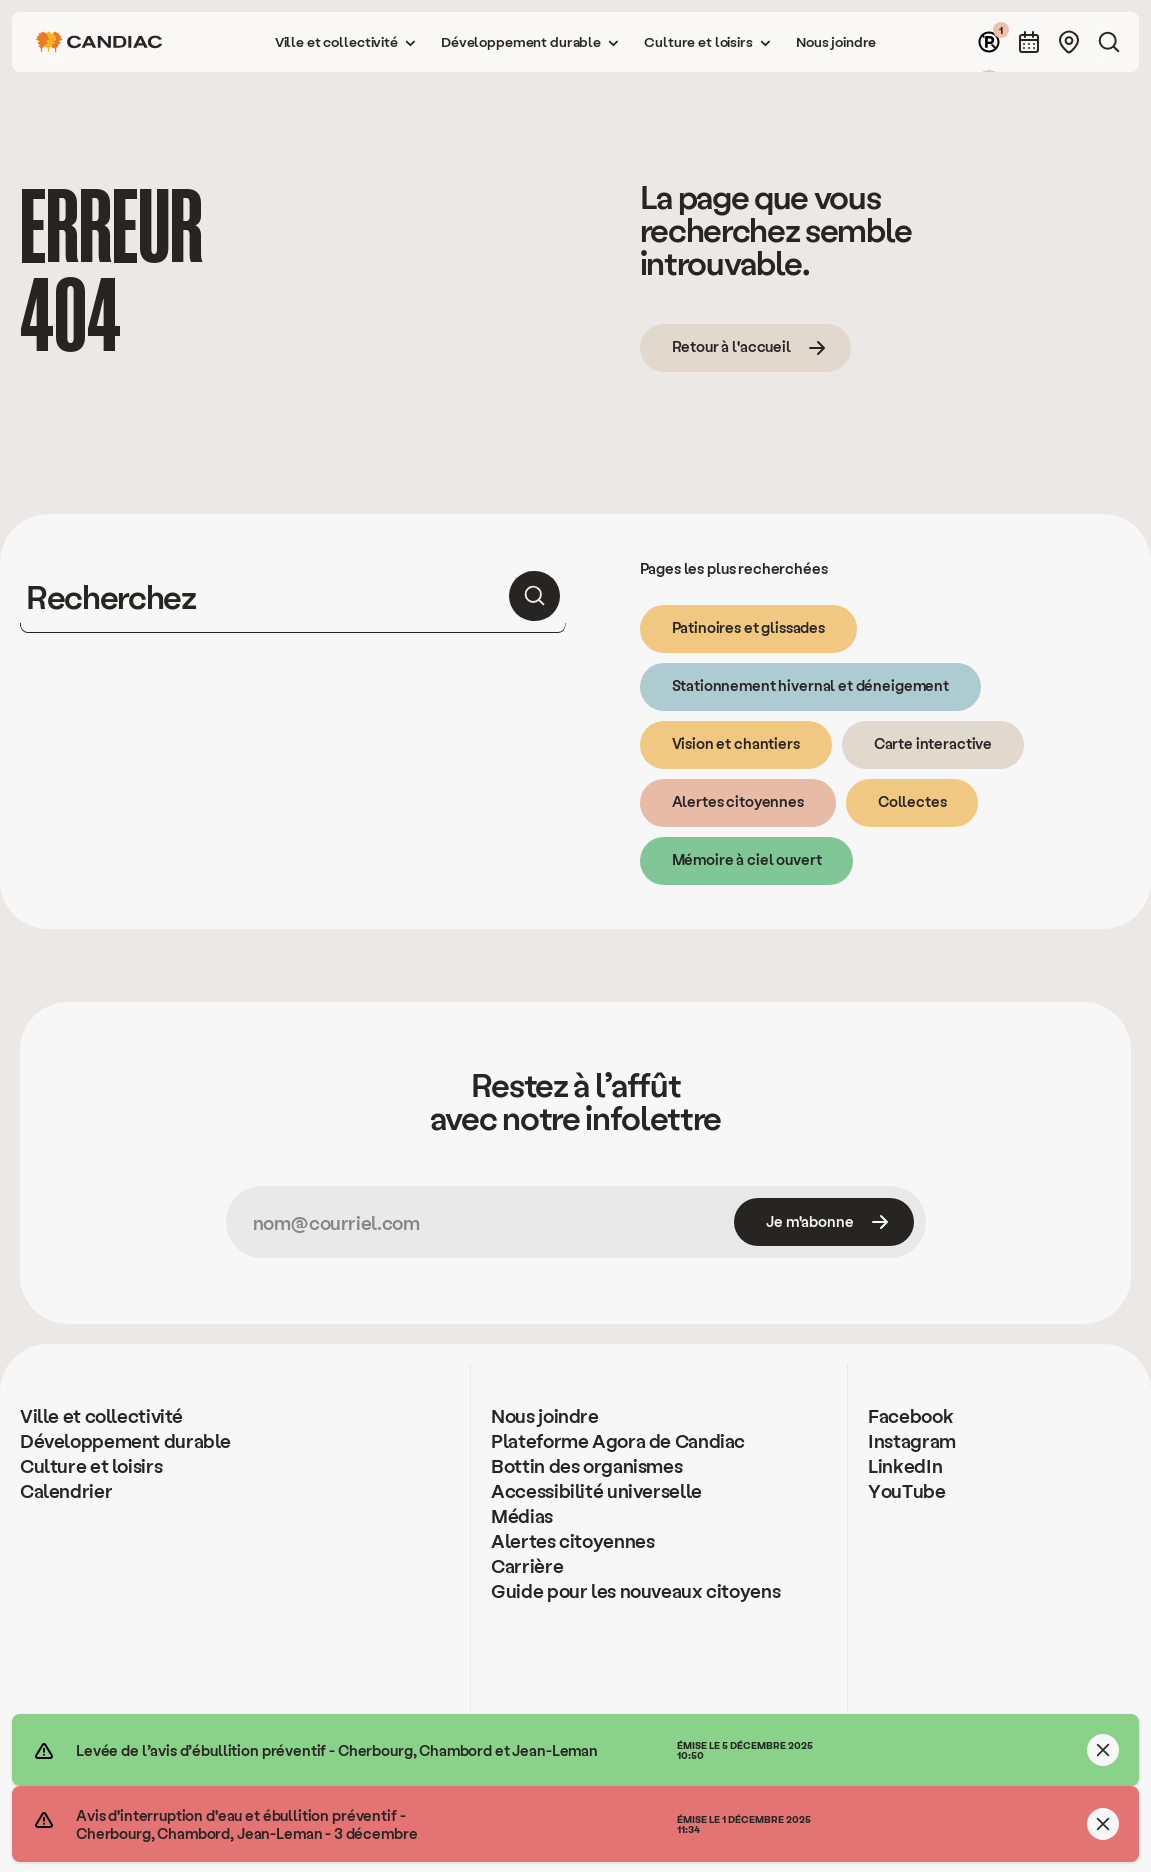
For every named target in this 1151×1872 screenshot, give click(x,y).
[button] (346, 42)
